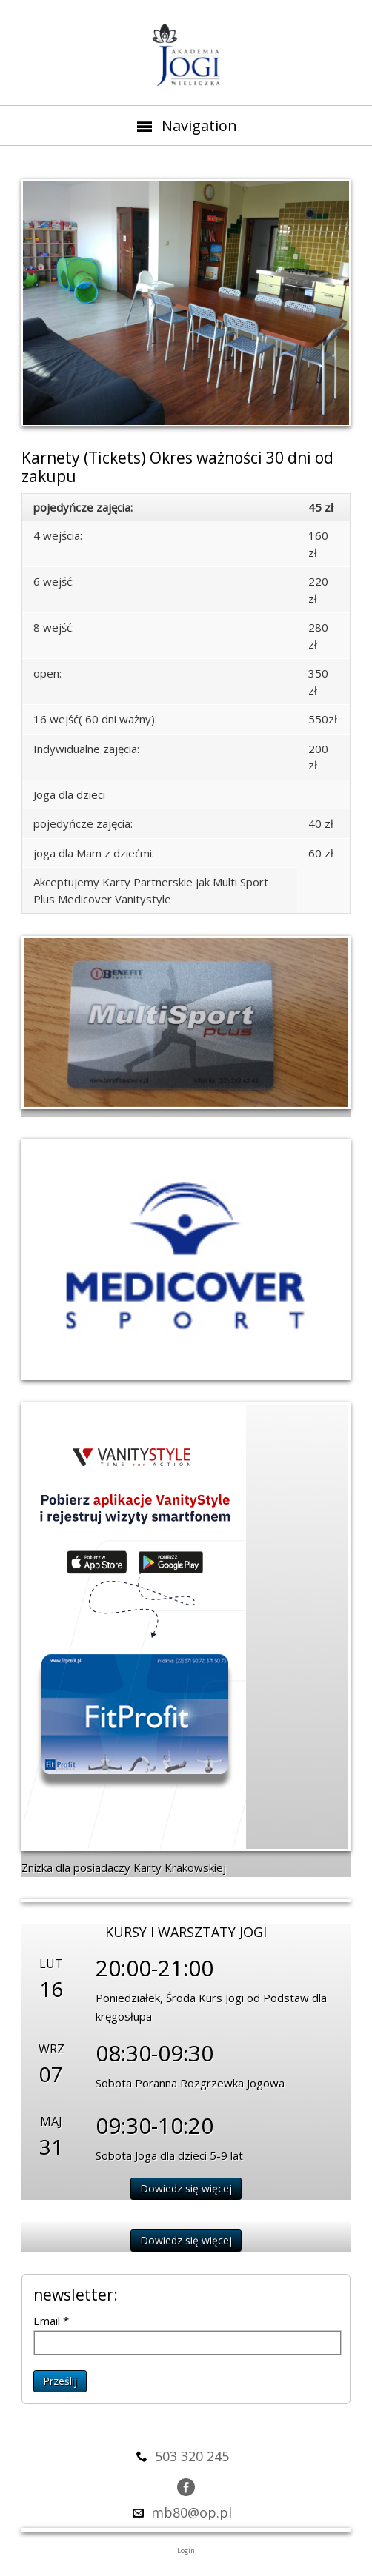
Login (186, 2550)
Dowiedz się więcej (186, 2188)
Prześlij (60, 2381)
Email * (51, 2320)
